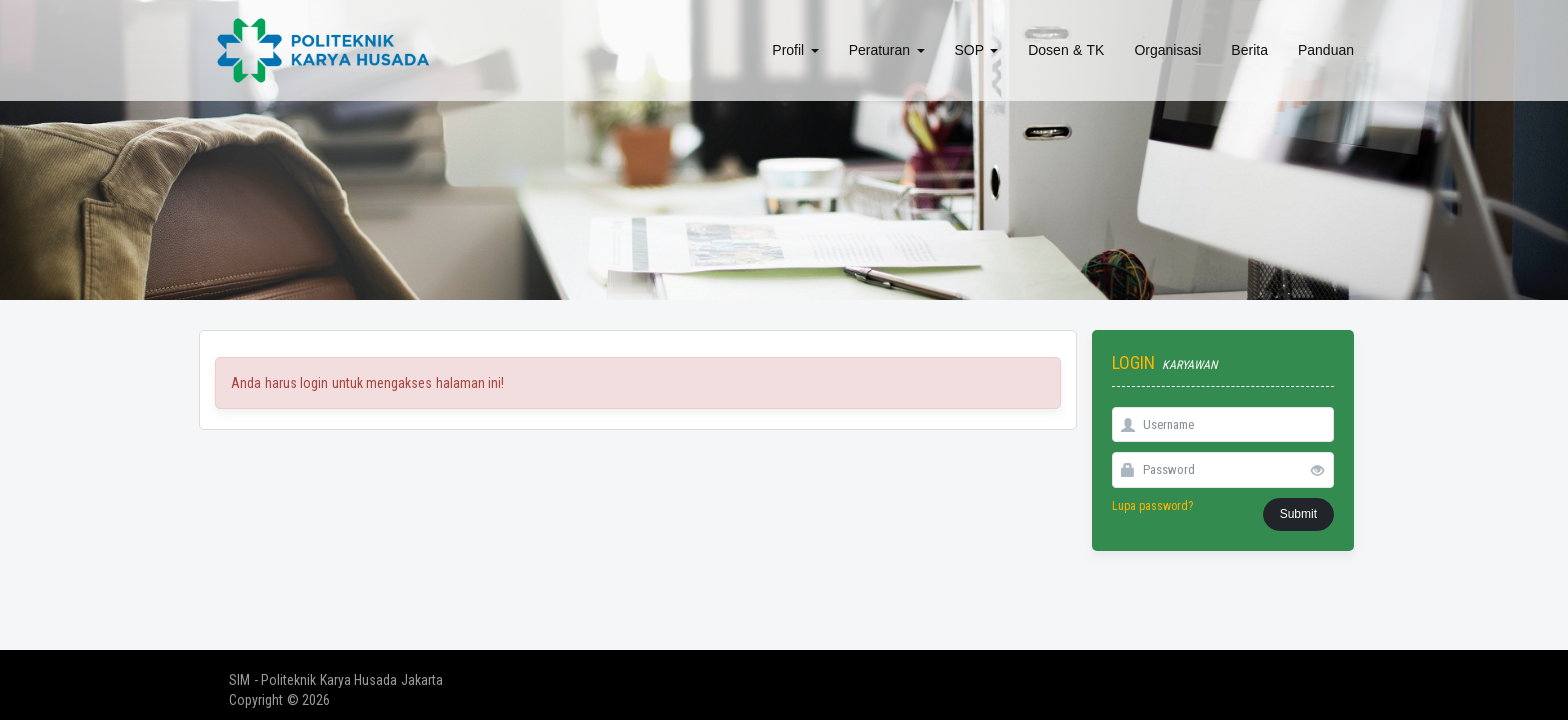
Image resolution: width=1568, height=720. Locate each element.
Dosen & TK (1066, 50)
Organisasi (1167, 50)
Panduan (1326, 50)
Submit (1298, 514)
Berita (1249, 50)
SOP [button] (977, 50)
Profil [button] (795, 50)
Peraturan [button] (887, 50)
